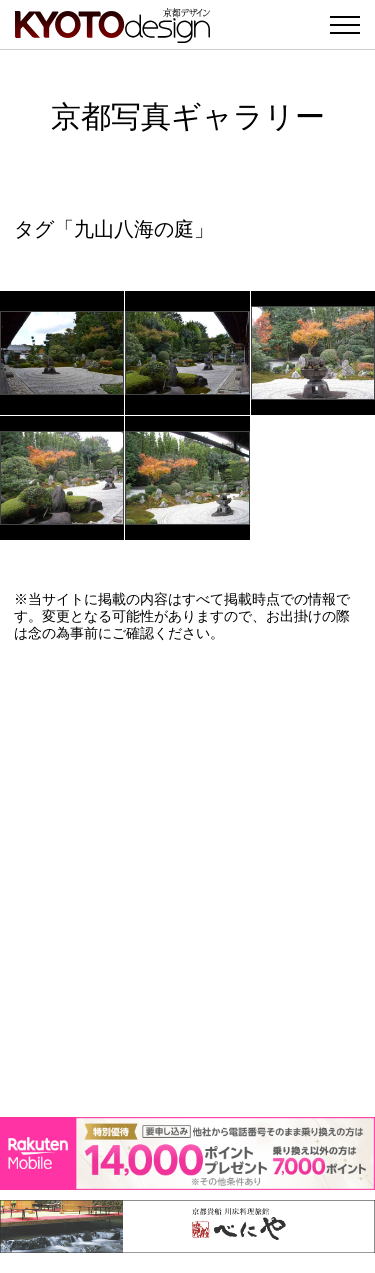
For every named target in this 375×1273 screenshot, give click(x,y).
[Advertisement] (187, 879)
